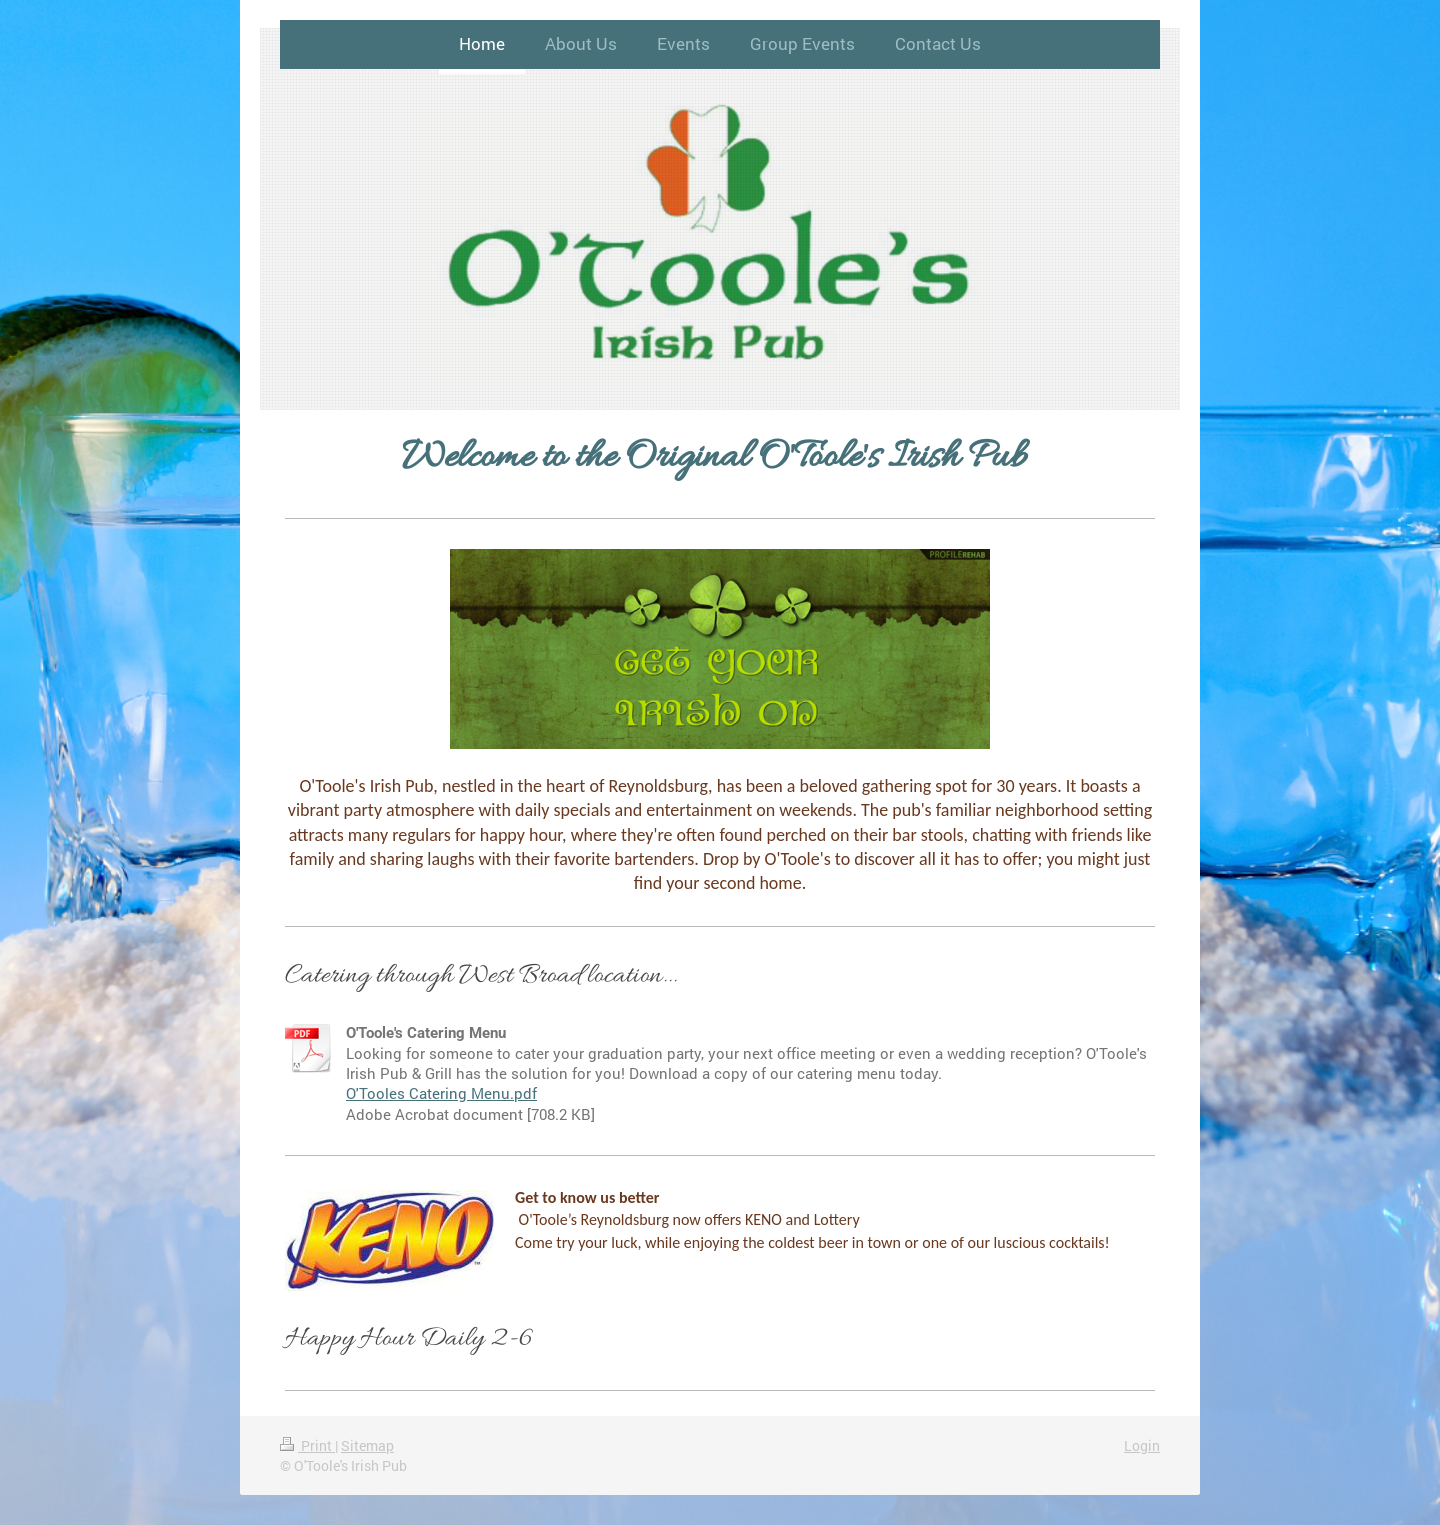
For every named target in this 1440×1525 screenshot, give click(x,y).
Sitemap (367, 1445)
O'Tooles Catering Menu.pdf (441, 1093)
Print (307, 1445)
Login (1142, 1445)
